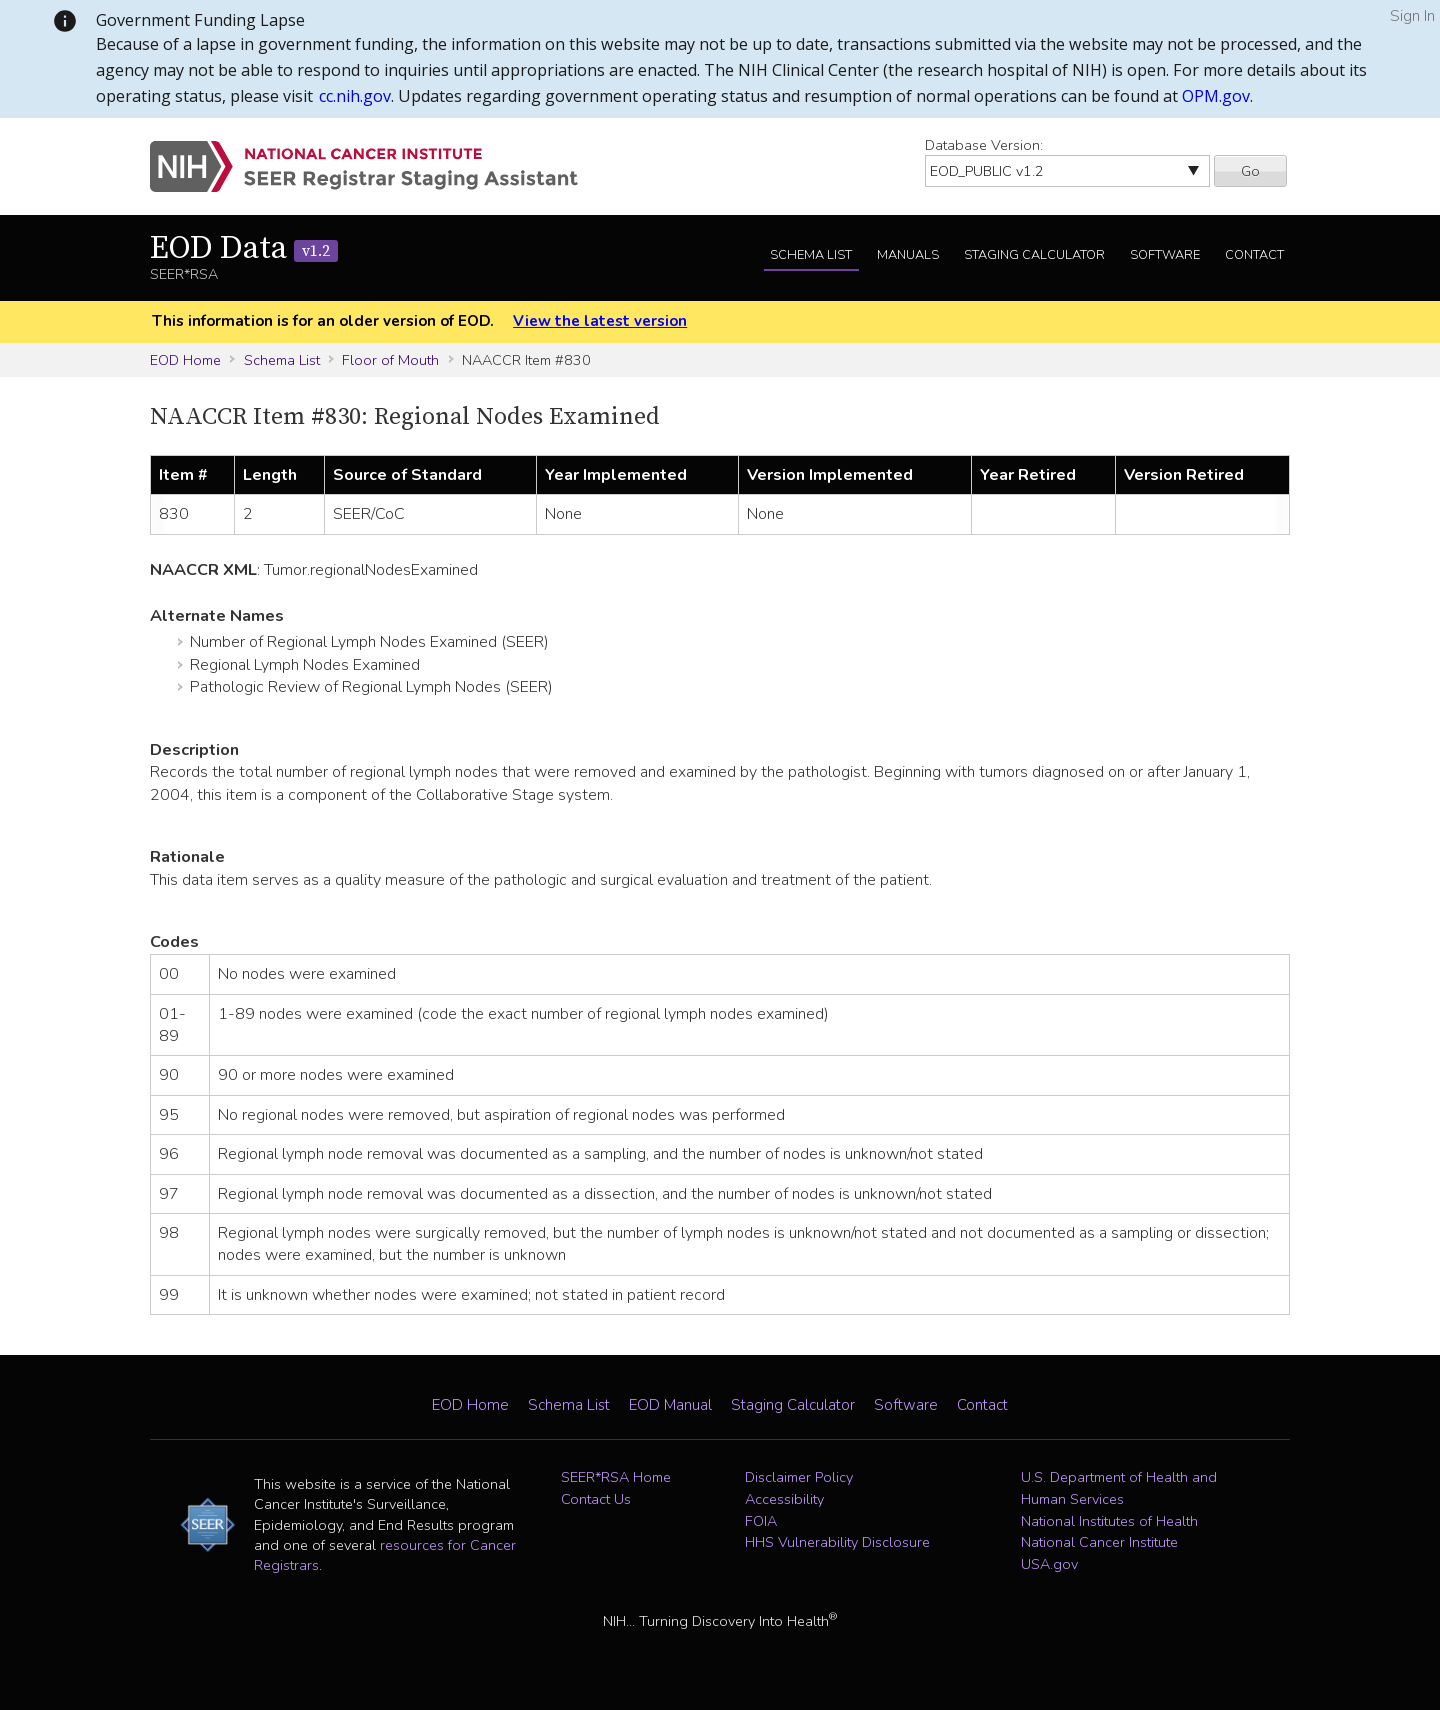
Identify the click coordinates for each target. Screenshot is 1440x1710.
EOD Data (244, 249)
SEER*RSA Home (616, 1477)
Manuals (908, 255)
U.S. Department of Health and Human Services (1119, 1488)
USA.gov (1049, 1564)
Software (1165, 255)
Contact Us (596, 1499)
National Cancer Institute (1099, 1542)
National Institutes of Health (1109, 1521)
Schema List (811, 255)
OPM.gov (1216, 96)
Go (1250, 171)
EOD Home (185, 360)
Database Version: (984, 145)
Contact (1254, 255)
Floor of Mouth (390, 360)
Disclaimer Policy (799, 1477)
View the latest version (600, 321)
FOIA (761, 1521)
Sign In (1412, 16)
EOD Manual (670, 1405)
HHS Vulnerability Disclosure (837, 1542)
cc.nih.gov (355, 96)
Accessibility (784, 1499)
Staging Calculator (1034, 255)
